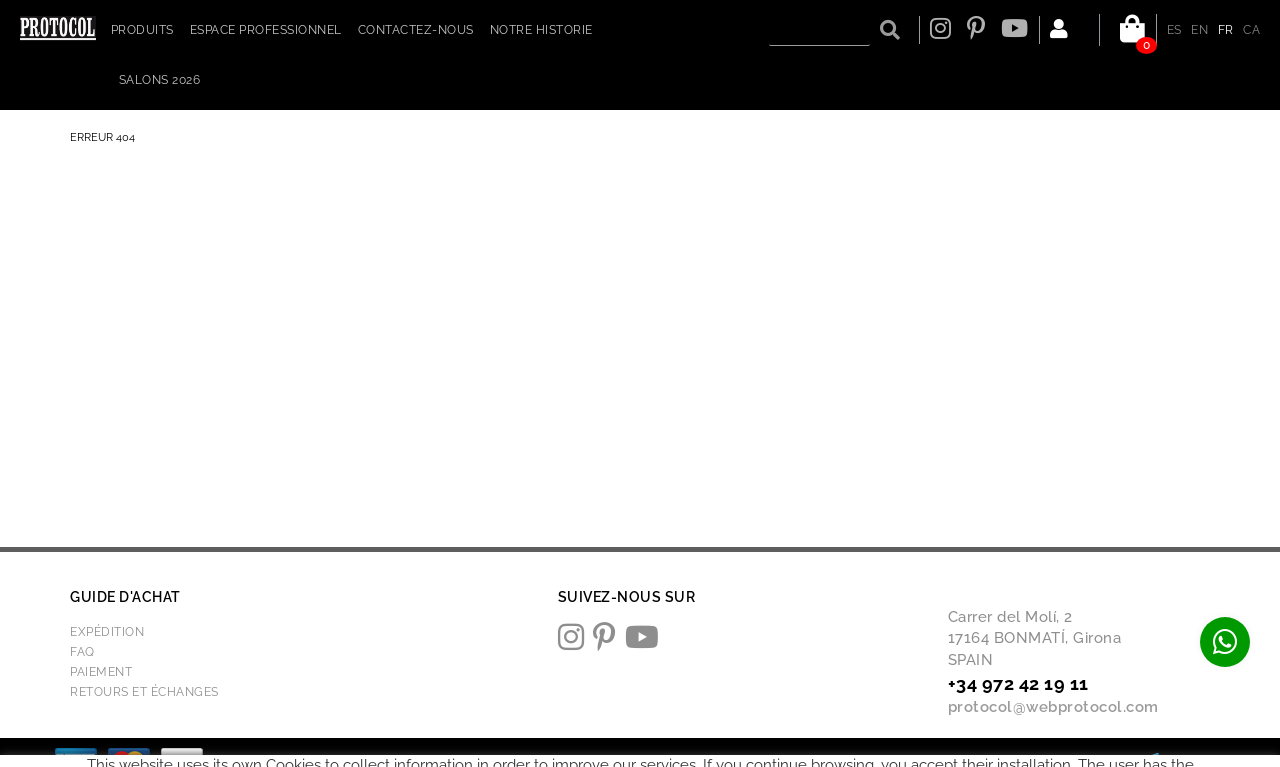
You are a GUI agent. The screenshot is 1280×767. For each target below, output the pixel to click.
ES (1174, 30)
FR (1226, 30)
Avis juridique (630, 760)
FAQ (82, 652)
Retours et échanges (144, 692)
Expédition (107, 632)
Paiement (101, 672)
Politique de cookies (517, 760)
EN (1199, 30)
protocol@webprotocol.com (1053, 707)
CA (1251, 30)
